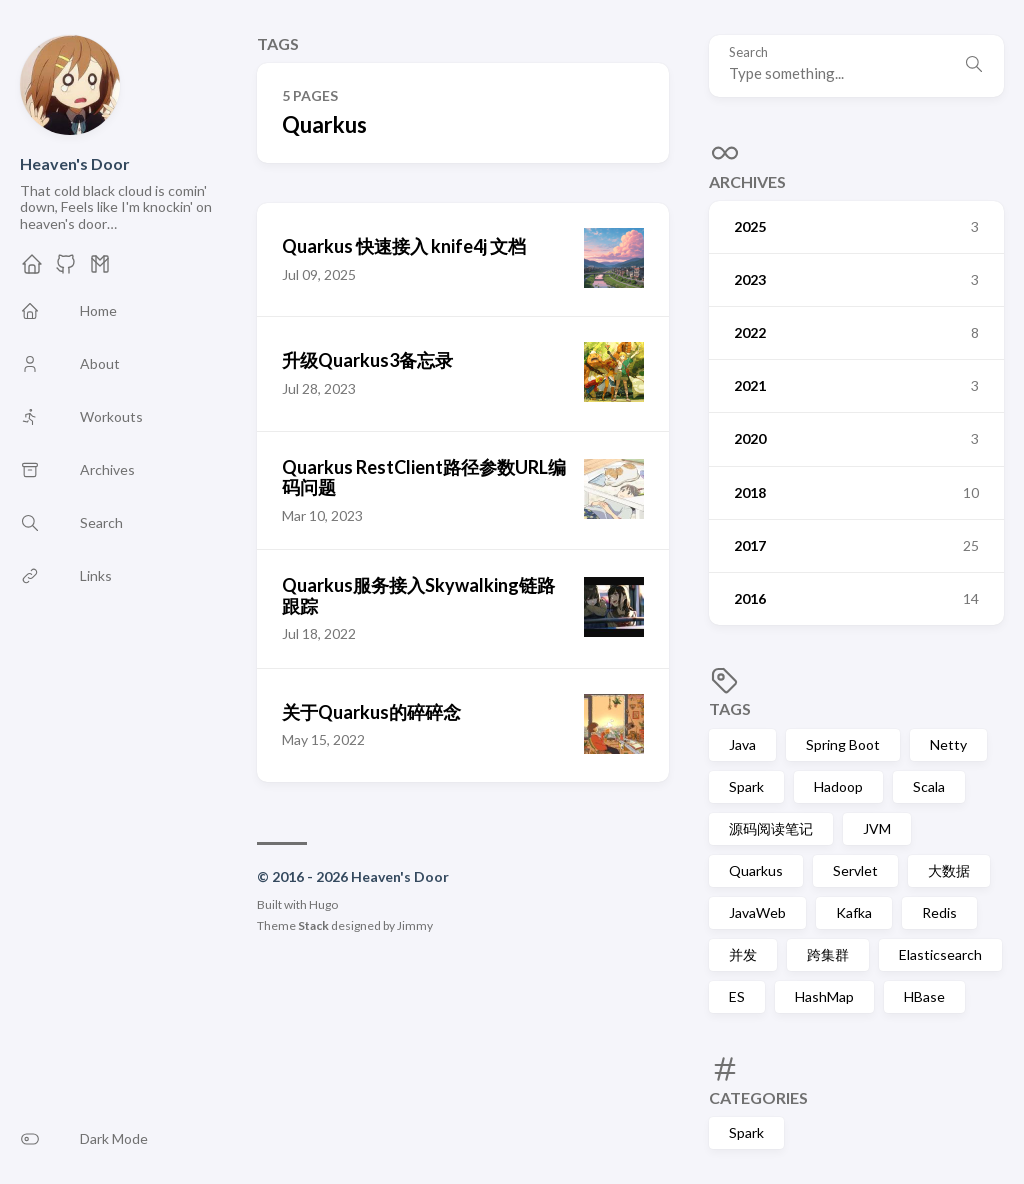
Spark (746, 786)
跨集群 (828, 954)
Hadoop (838, 786)
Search (748, 52)
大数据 (949, 870)
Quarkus (756, 870)
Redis (939, 912)
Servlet (855, 870)
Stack (313, 925)
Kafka (854, 912)
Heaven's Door (75, 163)
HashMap (824, 996)
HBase (924, 996)
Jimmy (415, 925)
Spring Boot (843, 744)
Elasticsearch (940, 954)
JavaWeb (757, 912)
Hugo (323, 904)
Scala (929, 786)
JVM (877, 828)
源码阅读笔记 (771, 828)
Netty (948, 744)
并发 (743, 954)
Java (742, 744)
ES (737, 996)
